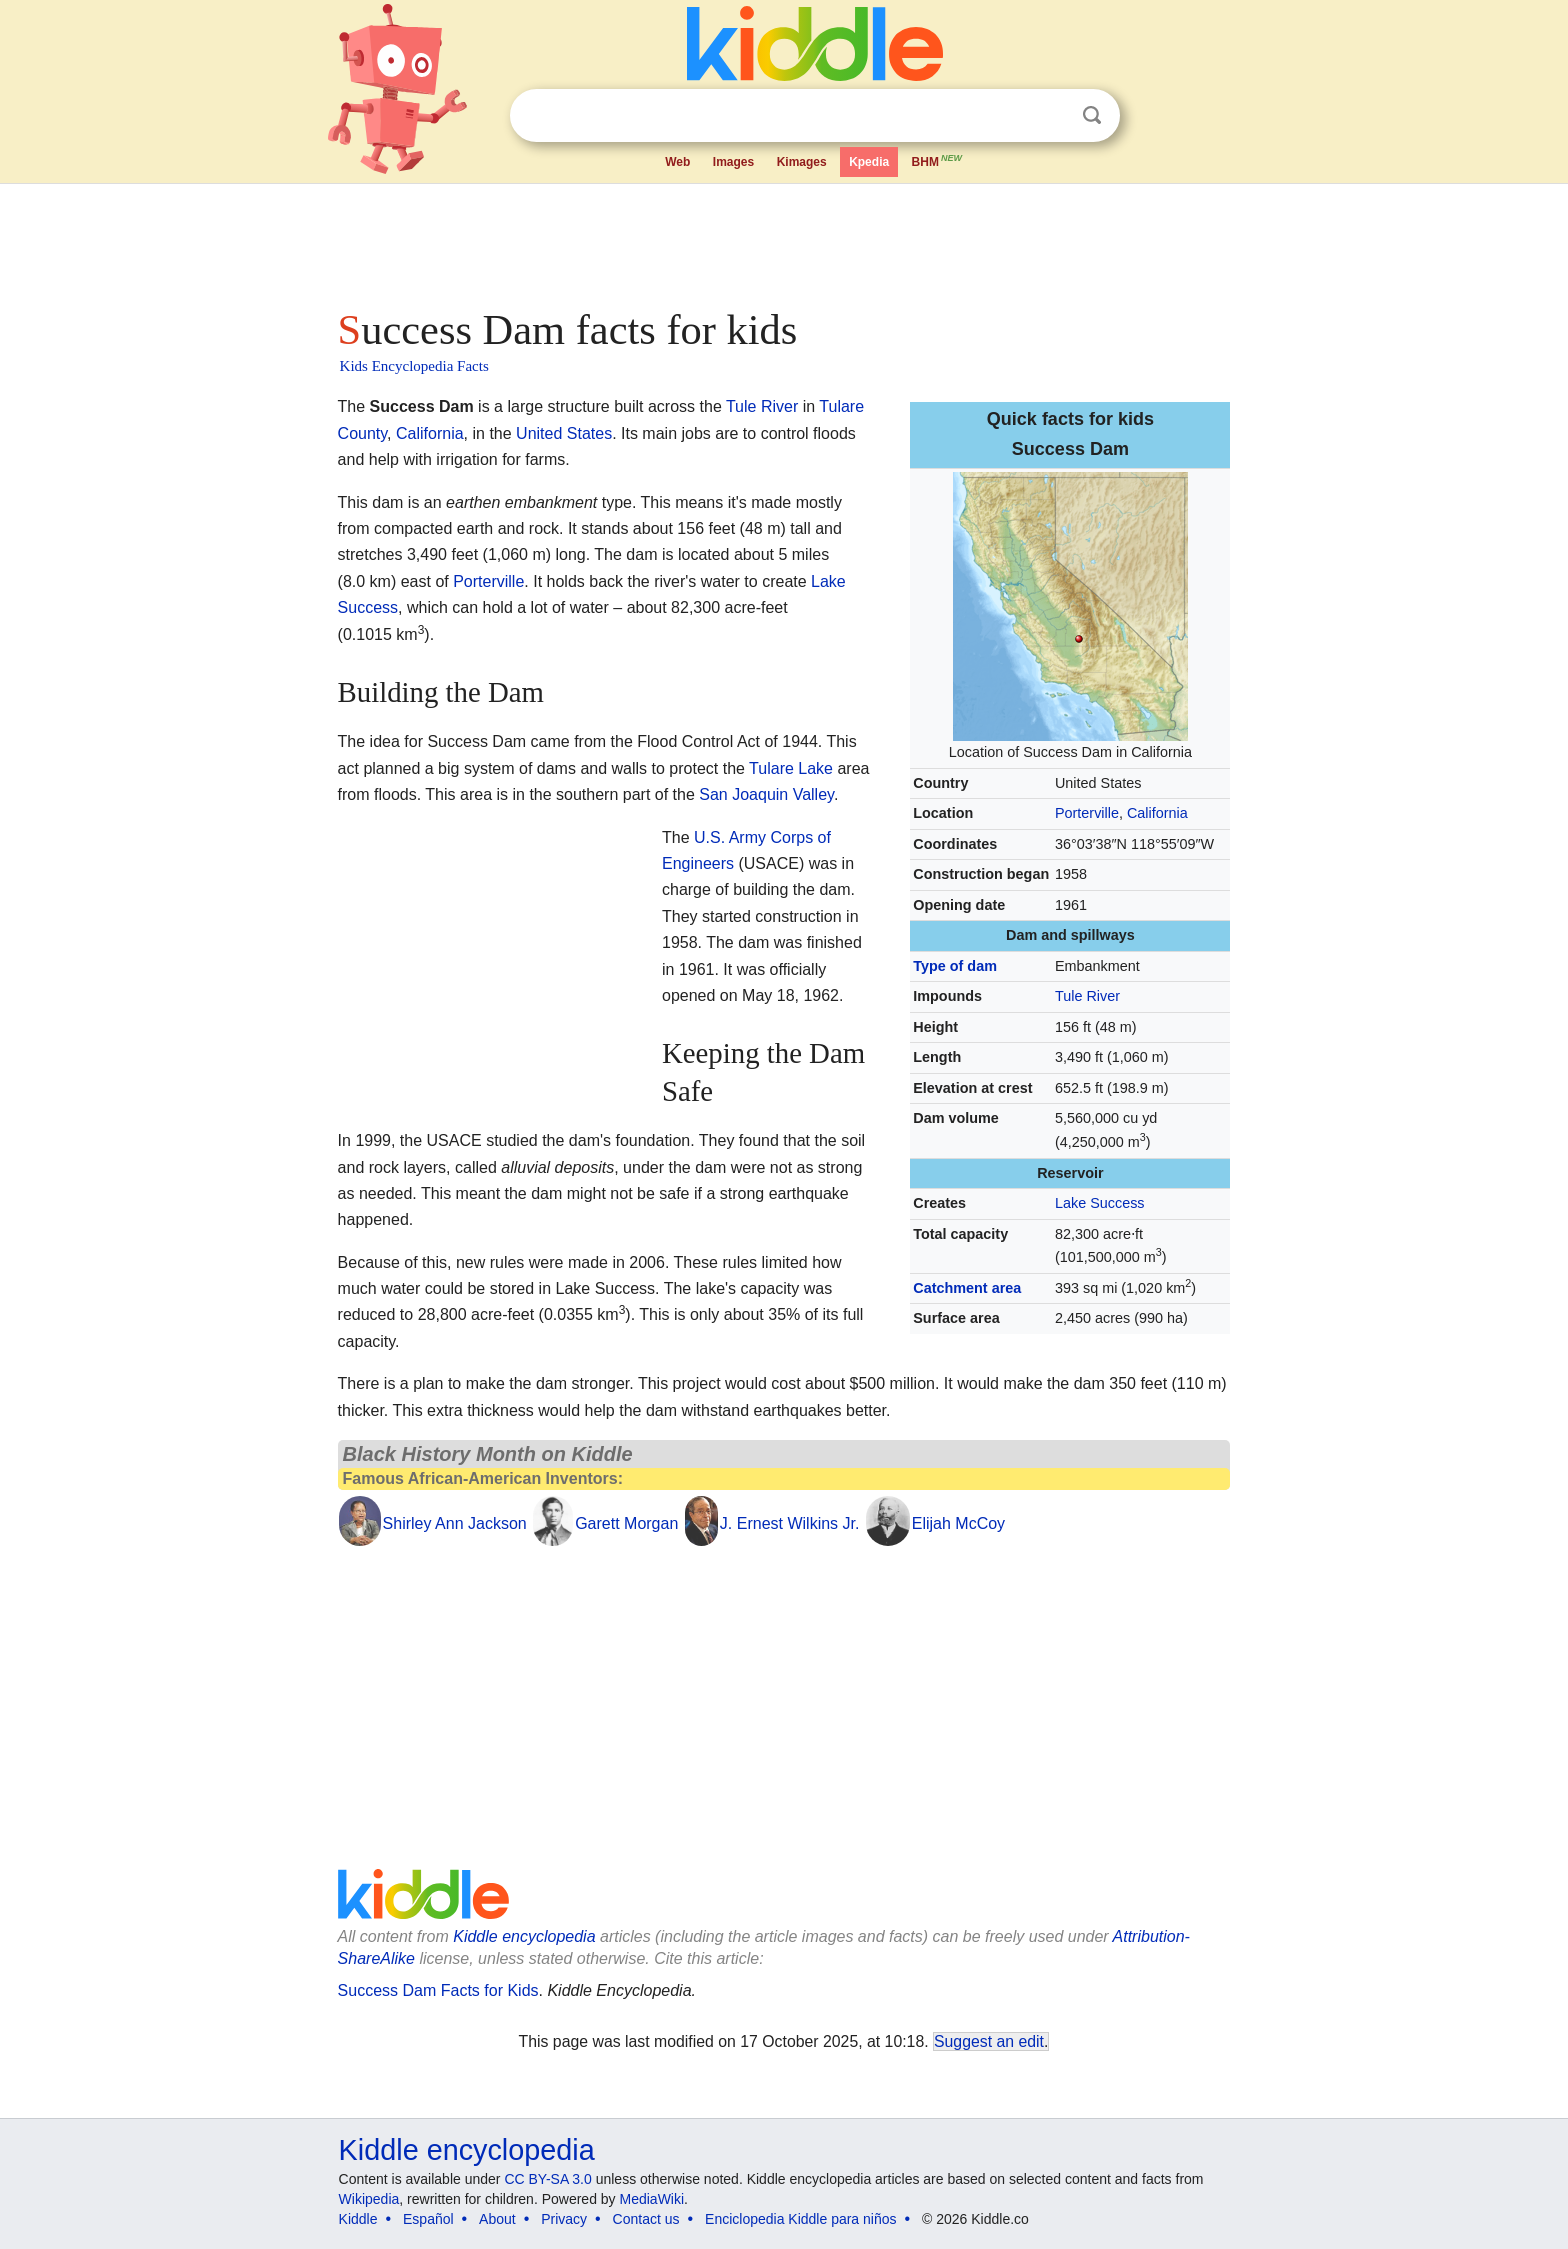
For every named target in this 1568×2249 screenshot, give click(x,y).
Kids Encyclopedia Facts (414, 366)
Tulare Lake (791, 768)
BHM (938, 160)
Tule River (1087, 996)
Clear (1051, 116)
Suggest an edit (989, 2041)
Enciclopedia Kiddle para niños (800, 2219)
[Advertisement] (783, 240)
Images (733, 162)
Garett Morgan (626, 1523)
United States (564, 433)
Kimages (802, 162)
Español (428, 2219)
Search (1092, 115)
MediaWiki (652, 2199)
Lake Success (1100, 1203)
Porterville (1087, 813)
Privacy (564, 2219)
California (1157, 813)
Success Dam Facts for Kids (438, 1990)
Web (677, 162)
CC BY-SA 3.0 (547, 2179)
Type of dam (955, 966)
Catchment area (967, 1288)
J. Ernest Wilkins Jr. (790, 1523)
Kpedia (869, 162)
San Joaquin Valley (766, 794)
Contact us (646, 2219)
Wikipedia (369, 2199)
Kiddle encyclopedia (524, 1936)
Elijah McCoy (958, 1523)
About (497, 2219)
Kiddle (358, 2219)
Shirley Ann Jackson (455, 1523)
